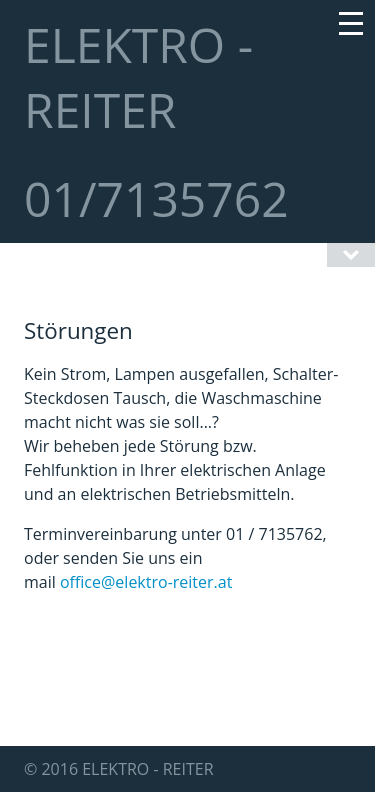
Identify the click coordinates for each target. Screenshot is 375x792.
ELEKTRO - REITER (138, 77)
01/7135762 (156, 198)
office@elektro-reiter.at (146, 582)
